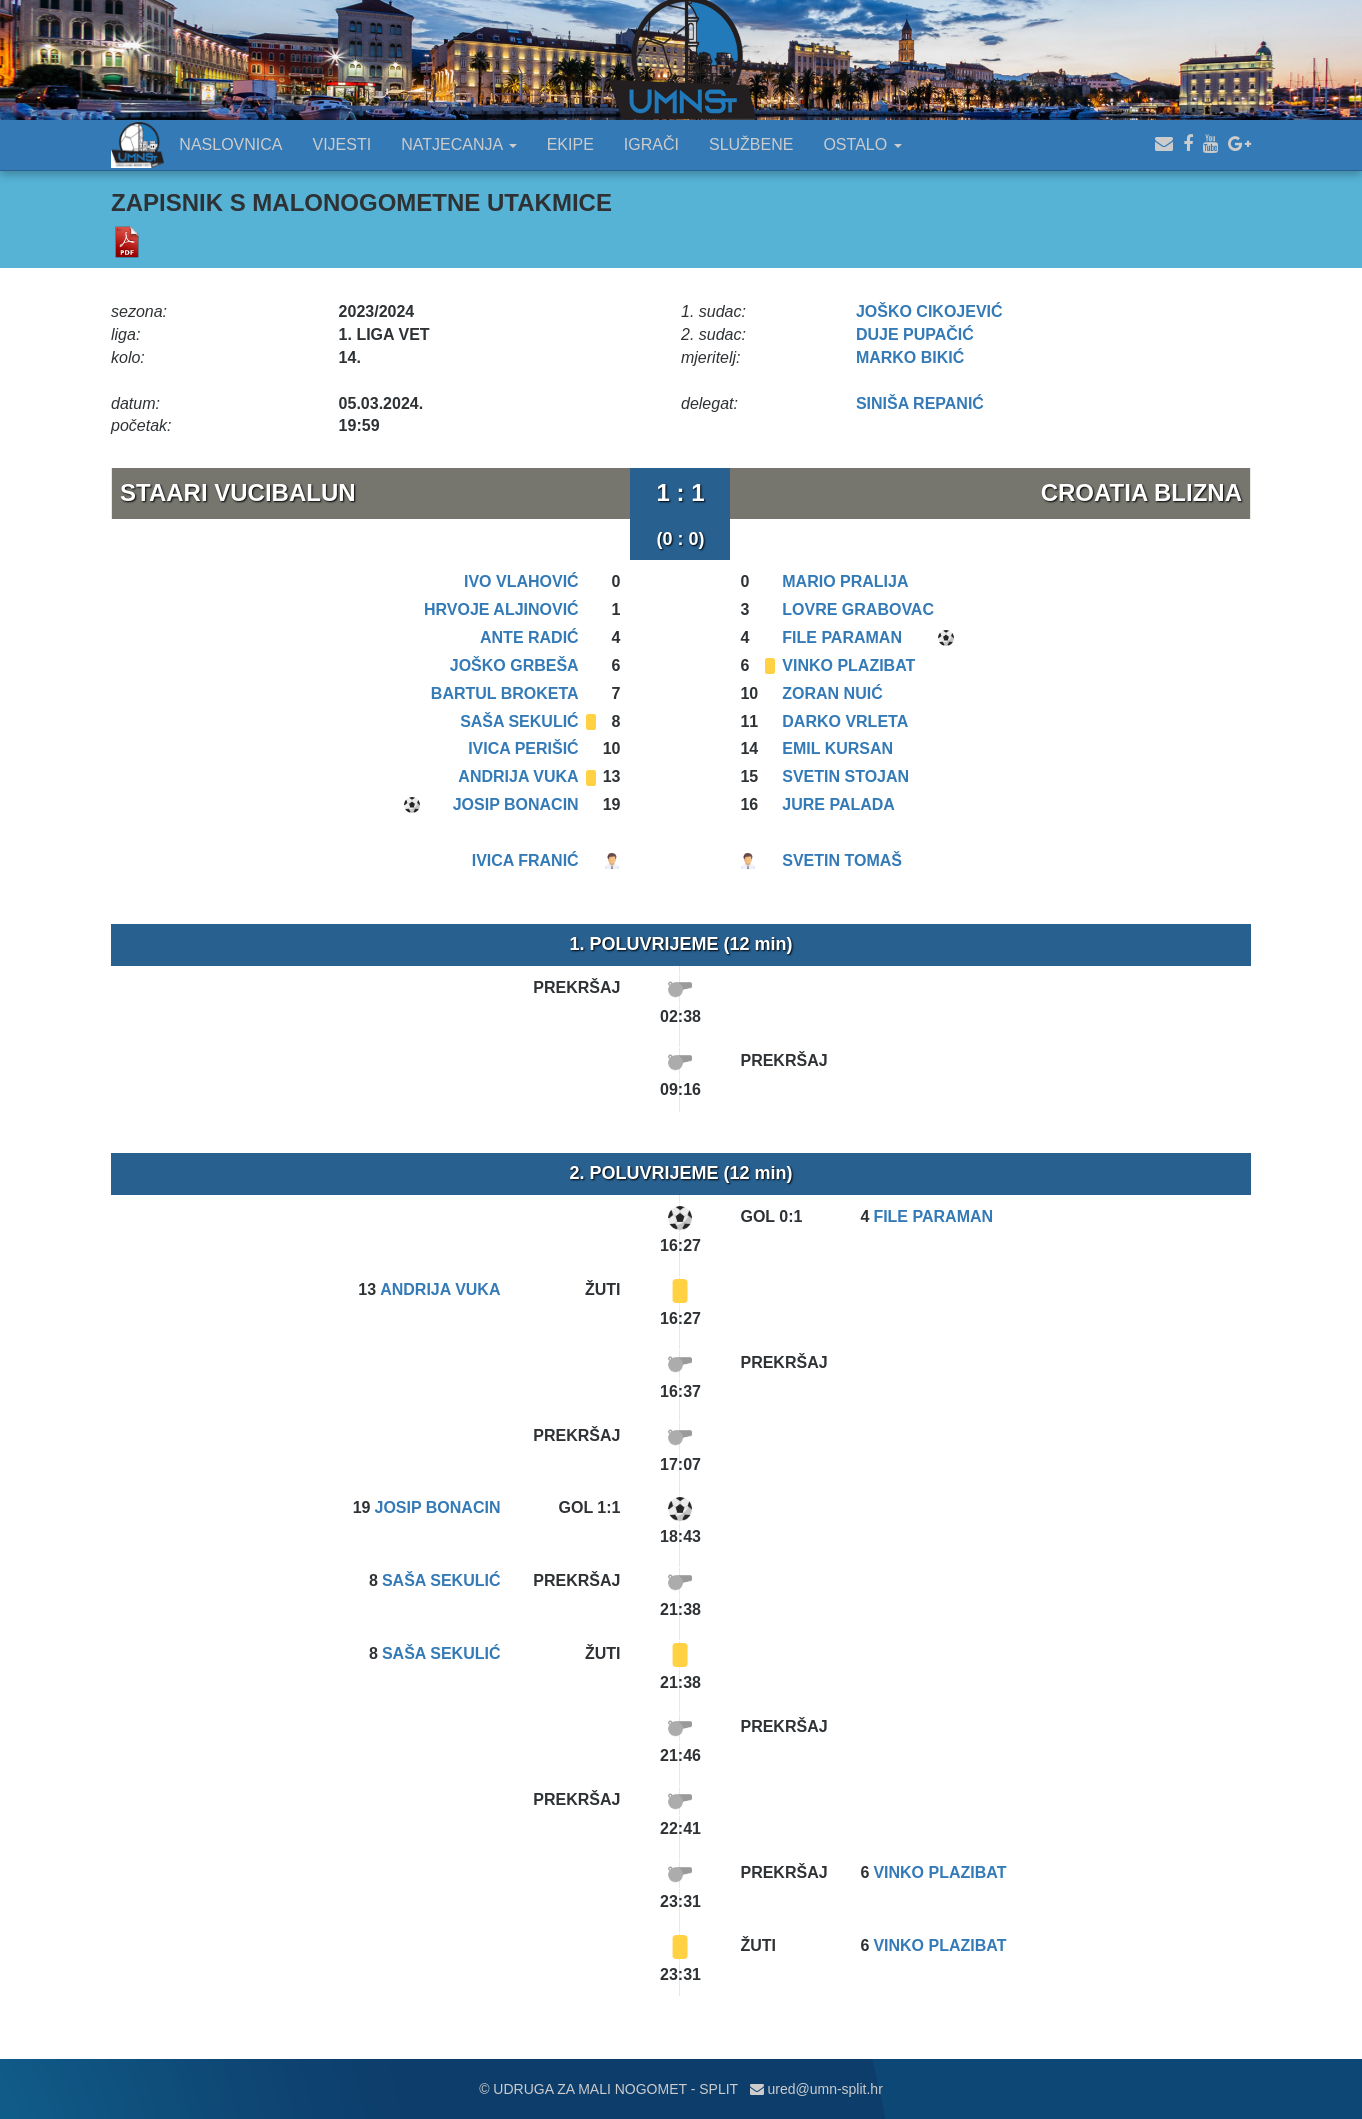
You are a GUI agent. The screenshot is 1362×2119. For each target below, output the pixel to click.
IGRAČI (651, 144)
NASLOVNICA (230, 144)
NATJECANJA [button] (459, 144)
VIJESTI (342, 144)
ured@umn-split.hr (816, 2089)
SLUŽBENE (751, 144)
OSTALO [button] (862, 144)
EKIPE (570, 144)
